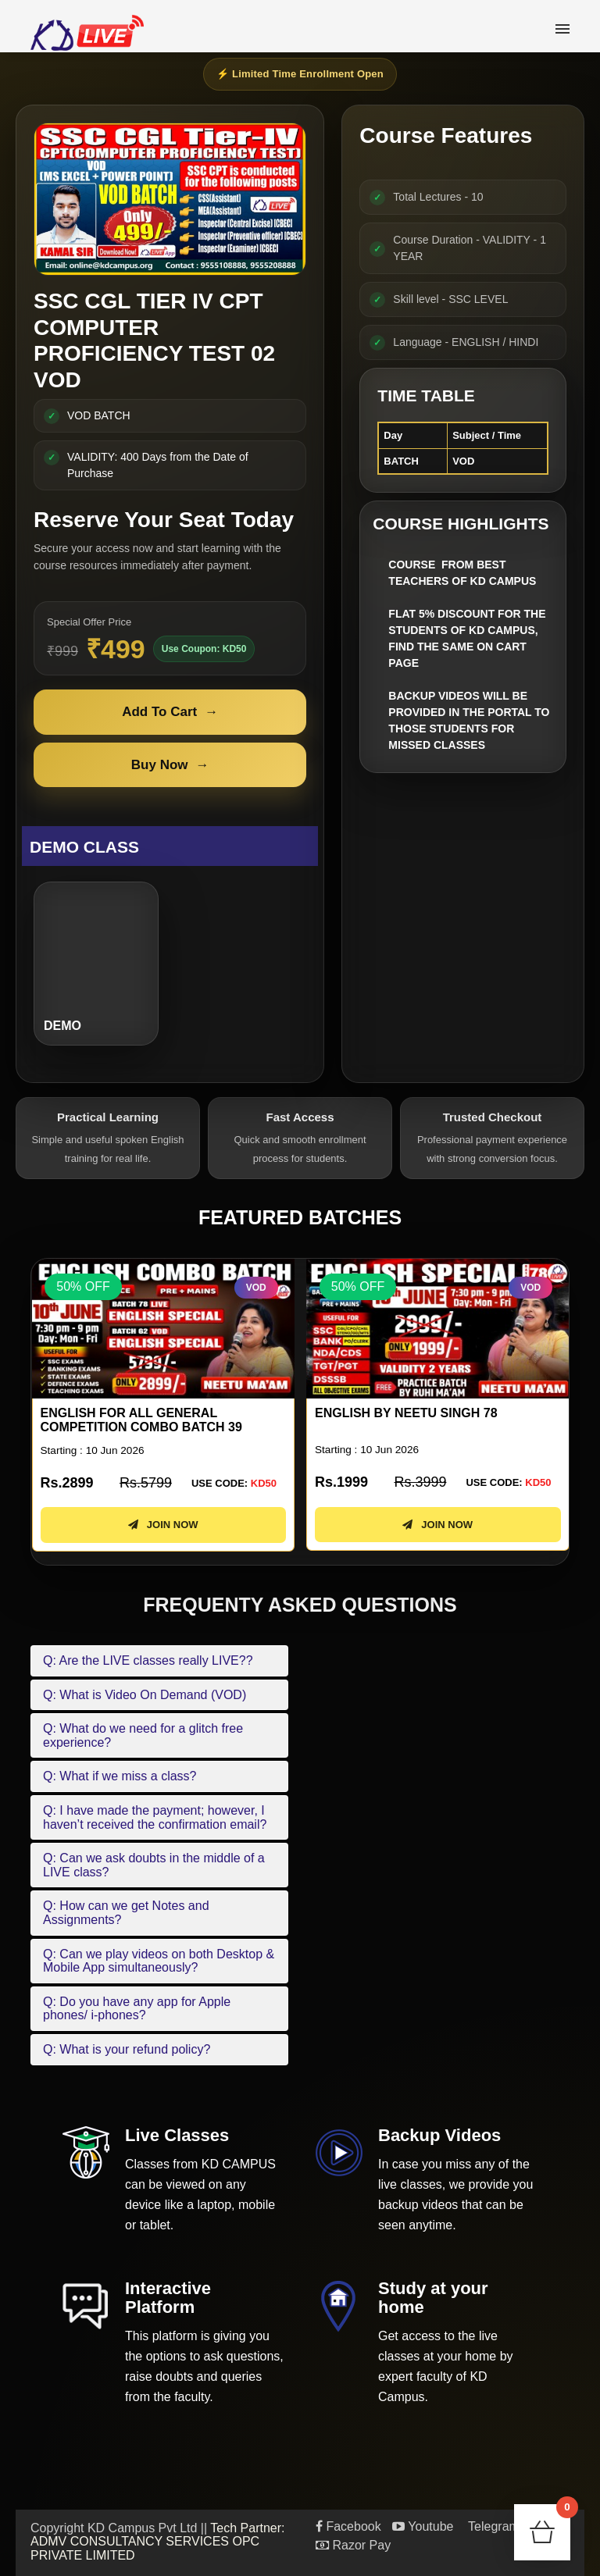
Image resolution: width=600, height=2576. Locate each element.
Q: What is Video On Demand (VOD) (144, 1694)
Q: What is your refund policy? (126, 2049)
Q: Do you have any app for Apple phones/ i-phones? (136, 2008)
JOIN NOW (162, 1524)
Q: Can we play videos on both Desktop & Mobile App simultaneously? (158, 1961)
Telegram (492, 2526)
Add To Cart (170, 712)
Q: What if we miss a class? (120, 1776)
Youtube (422, 2526)
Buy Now (170, 765)
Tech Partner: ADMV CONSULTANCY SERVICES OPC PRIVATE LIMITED (157, 2541)
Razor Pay (353, 2545)
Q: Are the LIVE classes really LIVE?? (148, 1660)
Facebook (348, 2526)
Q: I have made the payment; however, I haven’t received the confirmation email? (154, 1817)
